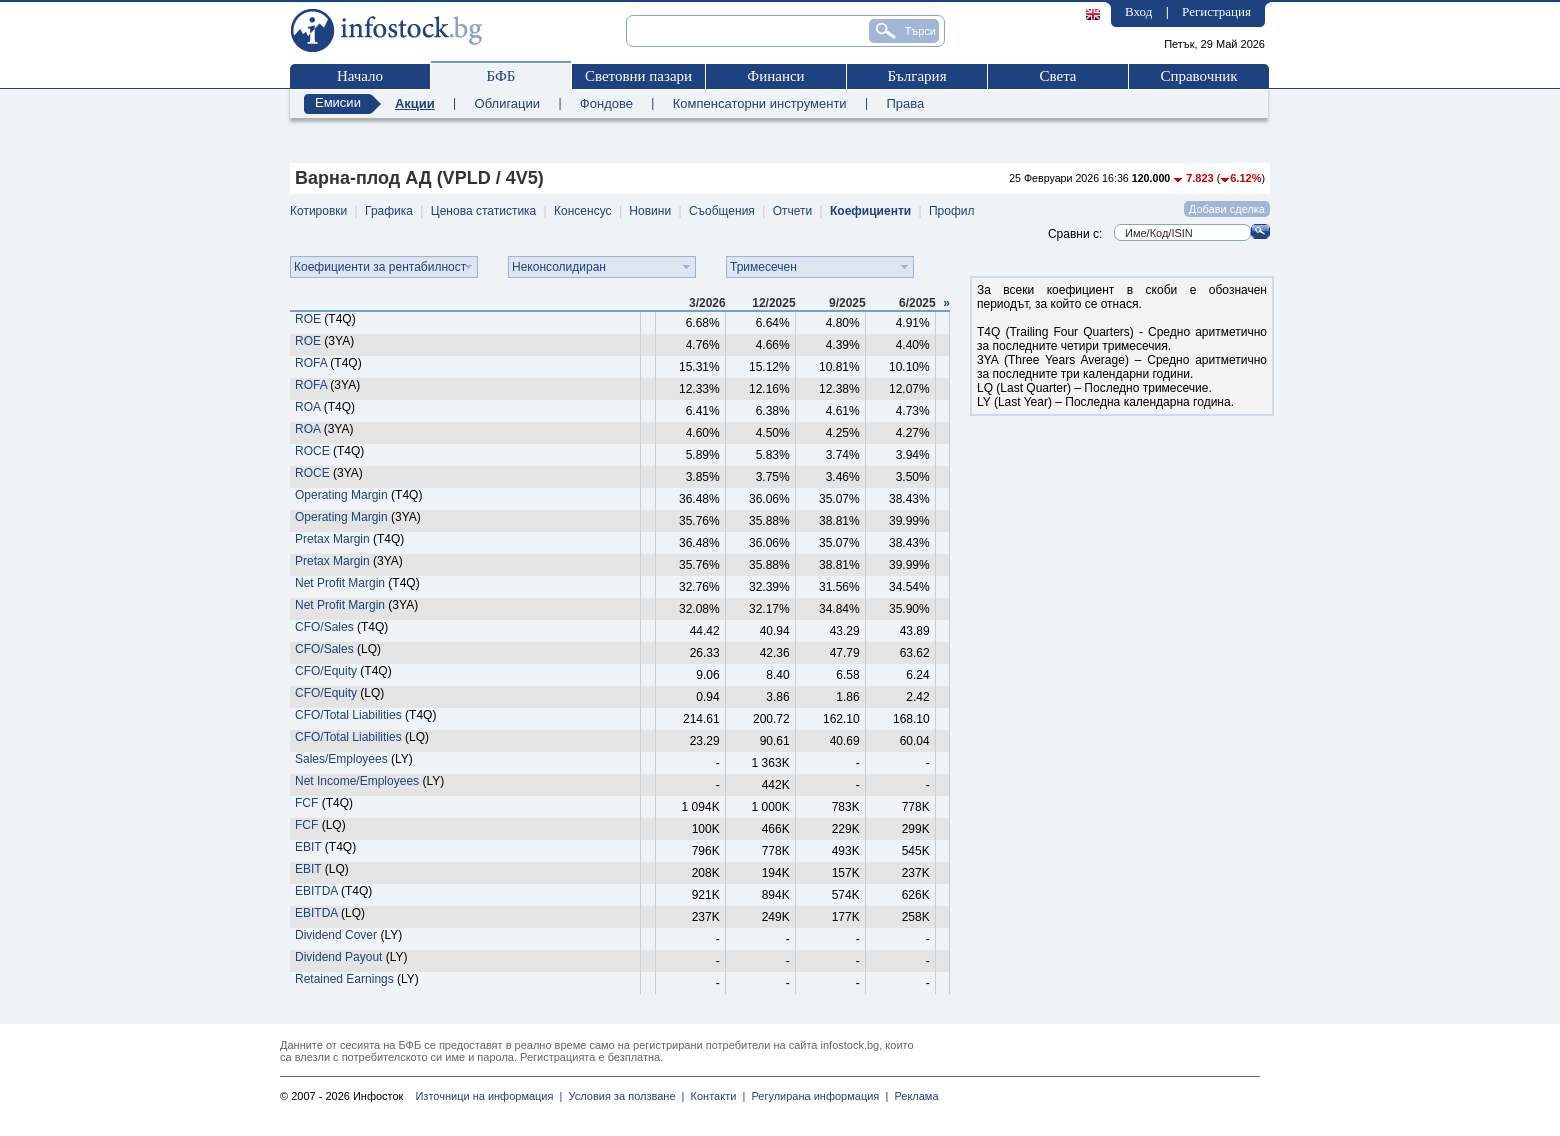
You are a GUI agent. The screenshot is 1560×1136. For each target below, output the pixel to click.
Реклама (913, 1096)
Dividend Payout (338, 957)
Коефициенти (870, 211)
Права (905, 103)
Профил (952, 211)
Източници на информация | (488, 1096)
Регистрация (1216, 11)
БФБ (501, 76)
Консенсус (582, 211)
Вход (1138, 11)
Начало (360, 76)
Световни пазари (638, 76)
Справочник (1198, 76)
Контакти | (714, 1096)
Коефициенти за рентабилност (380, 267)
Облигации (507, 103)
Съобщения (722, 211)
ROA (307, 407)
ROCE (312, 451)
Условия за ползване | (623, 1096)
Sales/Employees (341, 759)
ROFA (311, 363)
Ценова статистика (483, 211)
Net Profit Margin (340, 583)
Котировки (318, 211)
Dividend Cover (336, 935)
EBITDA (316, 891)
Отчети (793, 211)
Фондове (606, 103)
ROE (308, 319)
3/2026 (707, 303)
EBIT (308, 847)
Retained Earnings (344, 979)
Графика (389, 211)
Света (1057, 76)
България (916, 76)
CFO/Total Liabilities (348, 715)
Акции (415, 103)
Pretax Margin (332, 539)
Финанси (775, 76)
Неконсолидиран (559, 267)
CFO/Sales (324, 627)
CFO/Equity (326, 671)
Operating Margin (341, 495)
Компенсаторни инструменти (760, 103)
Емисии (338, 102)
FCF (306, 803)
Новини (650, 211)
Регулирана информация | (816, 1096)
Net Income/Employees (357, 781)
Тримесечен (763, 267)
